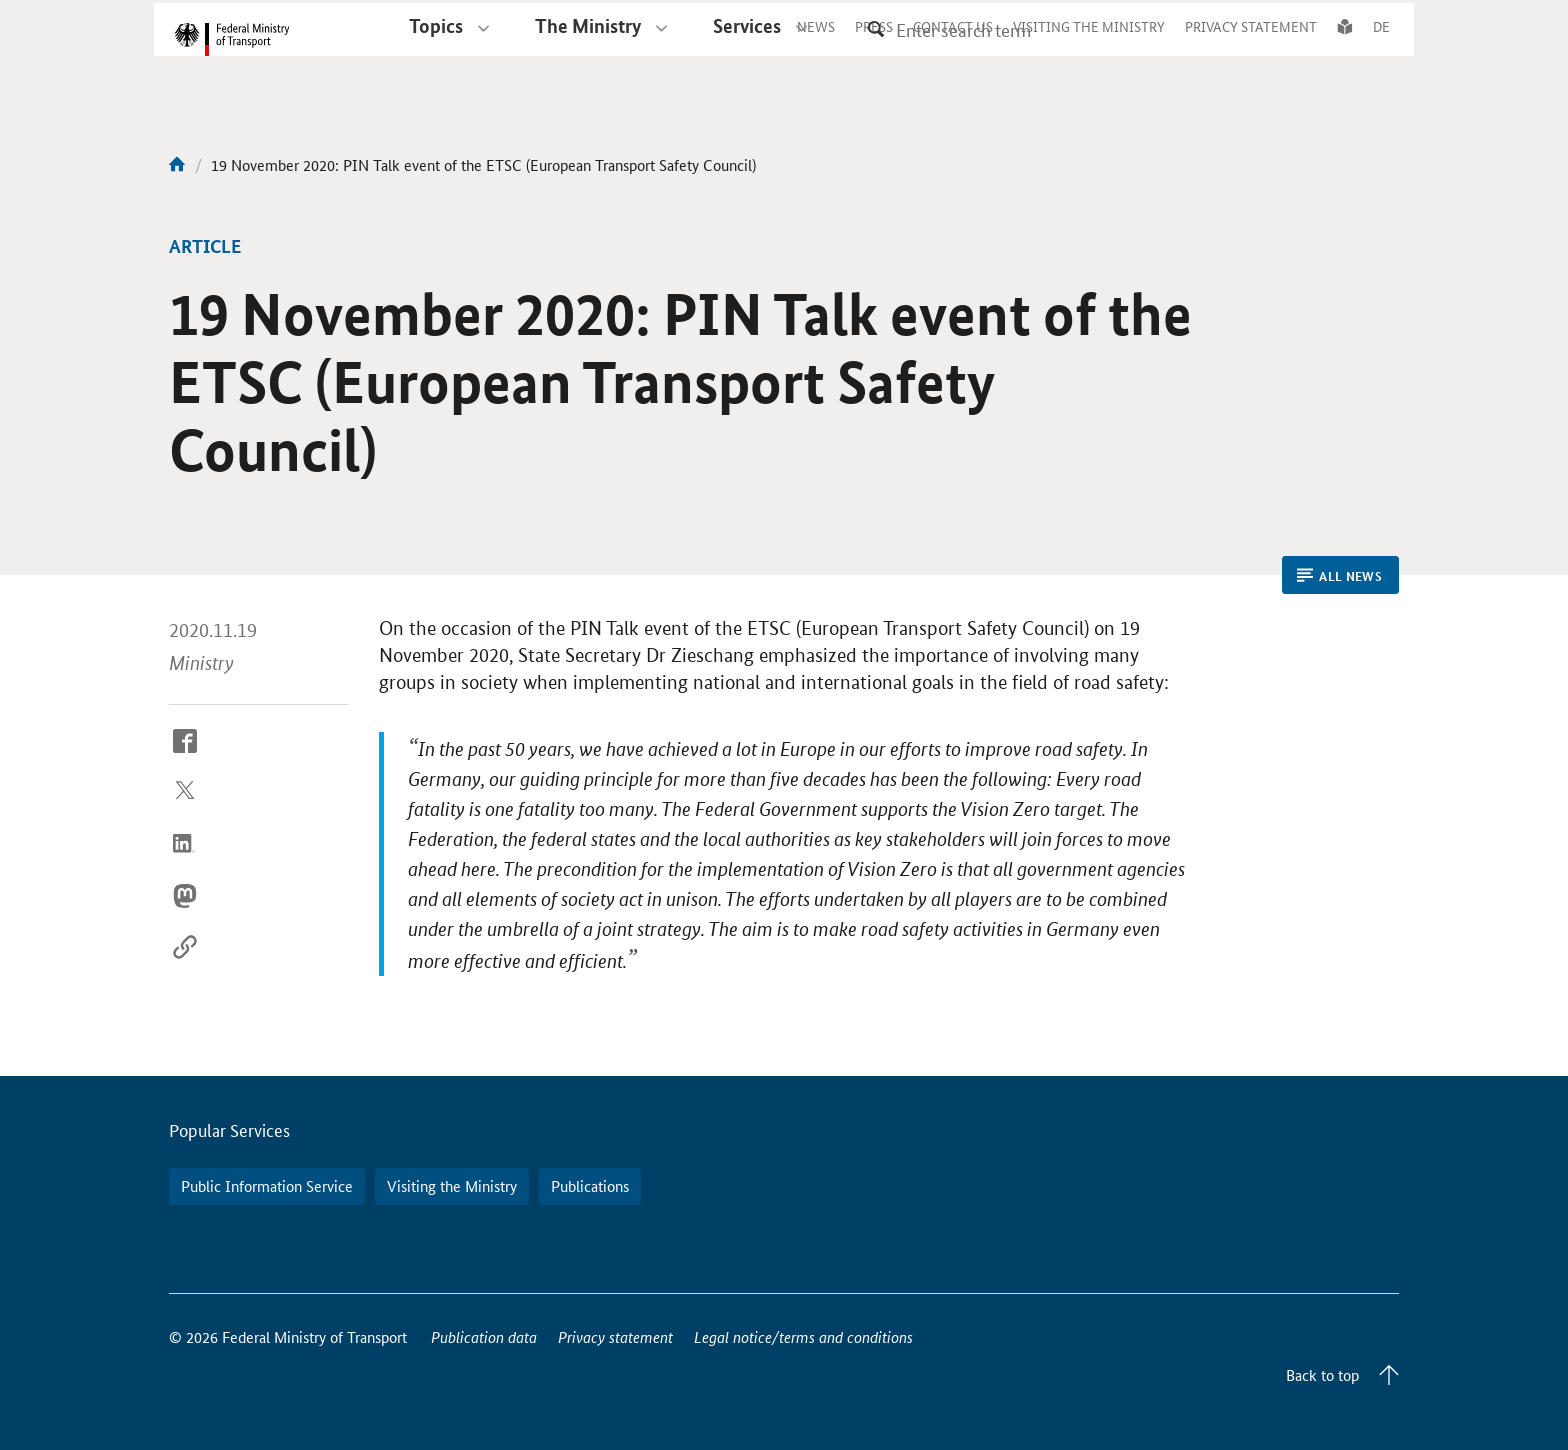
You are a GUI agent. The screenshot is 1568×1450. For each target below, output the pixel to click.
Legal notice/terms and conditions (803, 1336)
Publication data (484, 1336)
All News (1339, 576)
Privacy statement (615, 1336)
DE (1381, 44)
